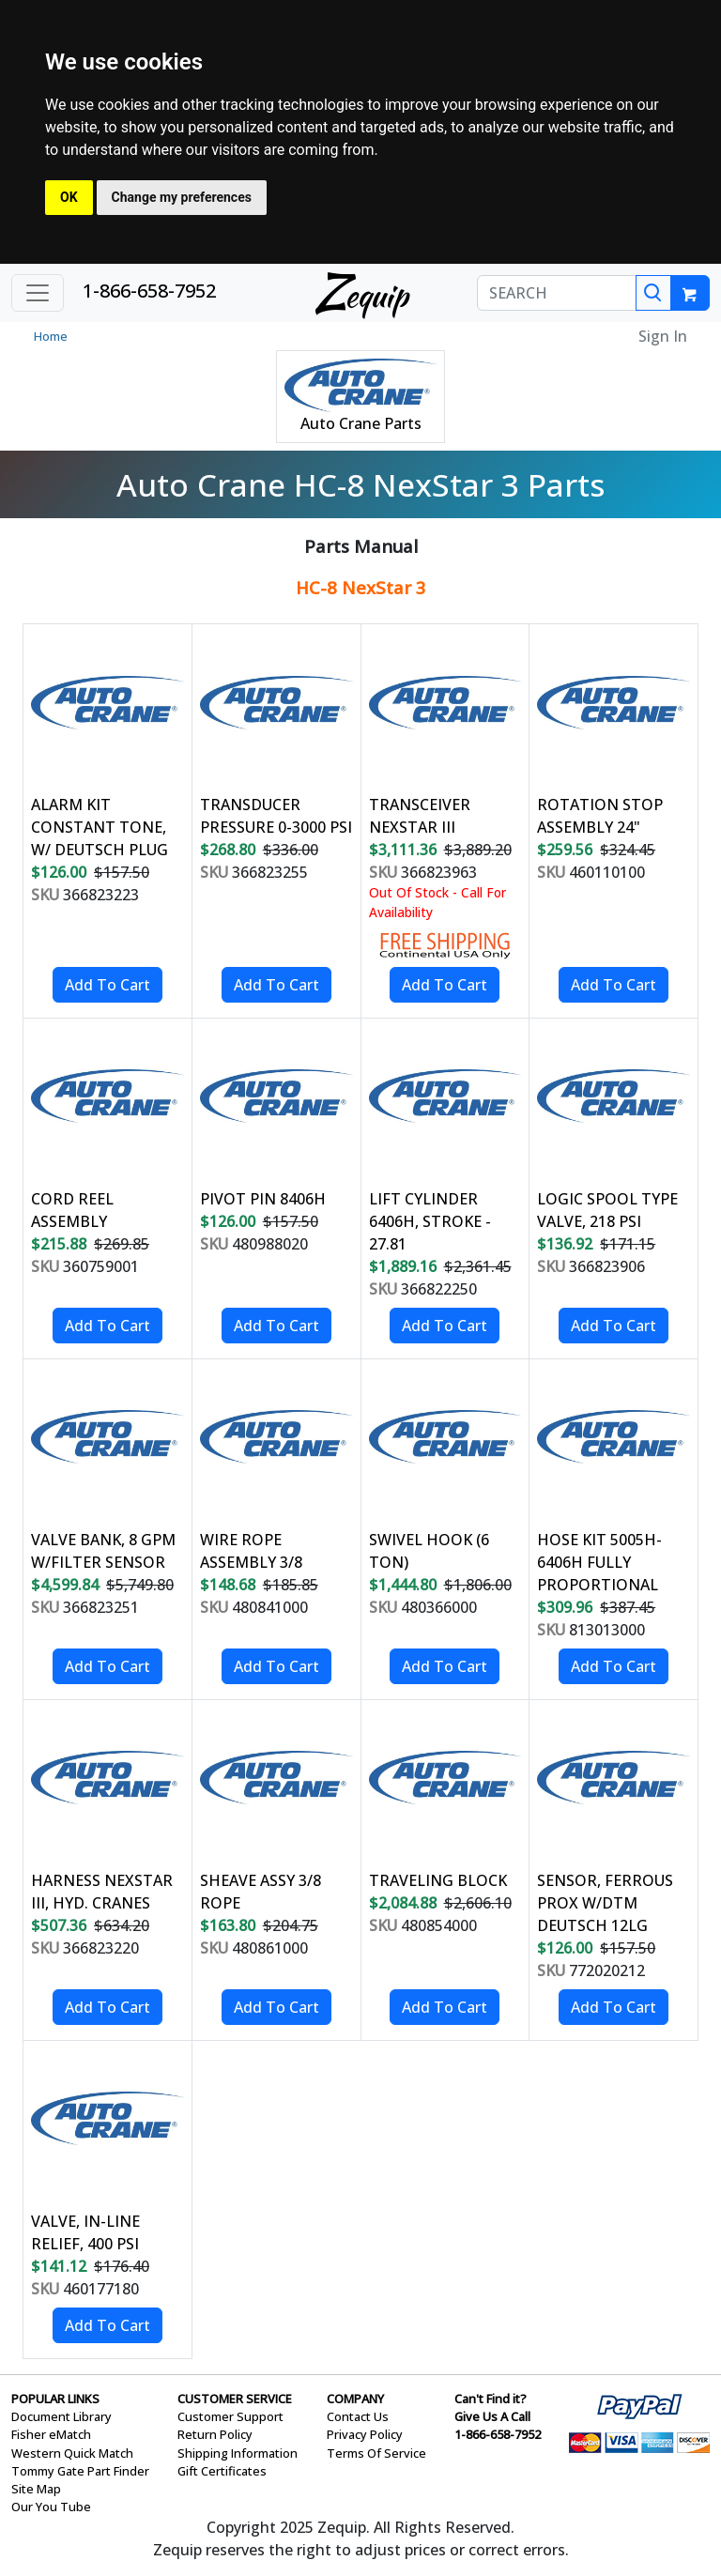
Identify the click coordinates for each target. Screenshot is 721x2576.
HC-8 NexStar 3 (361, 587)
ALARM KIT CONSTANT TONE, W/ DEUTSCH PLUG (99, 827)
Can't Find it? (490, 2398)
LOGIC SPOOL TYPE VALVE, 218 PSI (607, 1210)
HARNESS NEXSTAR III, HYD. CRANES (102, 1891)
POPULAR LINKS (55, 2398)
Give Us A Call (492, 2416)
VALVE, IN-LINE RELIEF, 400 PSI (85, 2232)
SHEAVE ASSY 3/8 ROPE (260, 1891)
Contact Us (358, 2416)
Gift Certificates (222, 2470)
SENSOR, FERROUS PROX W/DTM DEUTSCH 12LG (605, 1903)
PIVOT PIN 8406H (263, 1198)
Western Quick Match (72, 2453)
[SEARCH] (557, 293)
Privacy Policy (365, 2434)
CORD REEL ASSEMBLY (72, 1210)
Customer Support (230, 2416)
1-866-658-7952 (149, 290)
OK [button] (69, 197)
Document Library (61, 2416)
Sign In (662, 336)
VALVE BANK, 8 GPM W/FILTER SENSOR (103, 1550)
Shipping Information (237, 2453)
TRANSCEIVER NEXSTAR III (419, 815)
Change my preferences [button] (182, 197)
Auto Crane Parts (361, 423)
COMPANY (355, 2398)
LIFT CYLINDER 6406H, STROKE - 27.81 (430, 1221)
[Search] (653, 293)
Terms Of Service (376, 2453)
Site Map (36, 2488)
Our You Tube (51, 2506)
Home (51, 336)
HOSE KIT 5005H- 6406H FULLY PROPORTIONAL (599, 1562)
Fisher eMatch (51, 2434)
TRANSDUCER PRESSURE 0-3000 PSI (276, 815)
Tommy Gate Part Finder (80, 2470)
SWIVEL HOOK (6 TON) (429, 1550)
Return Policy (215, 2434)
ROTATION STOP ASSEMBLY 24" (600, 815)
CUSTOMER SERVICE (234, 2398)
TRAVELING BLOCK (438, 1880)
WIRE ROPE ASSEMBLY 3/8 (251, 1550)
